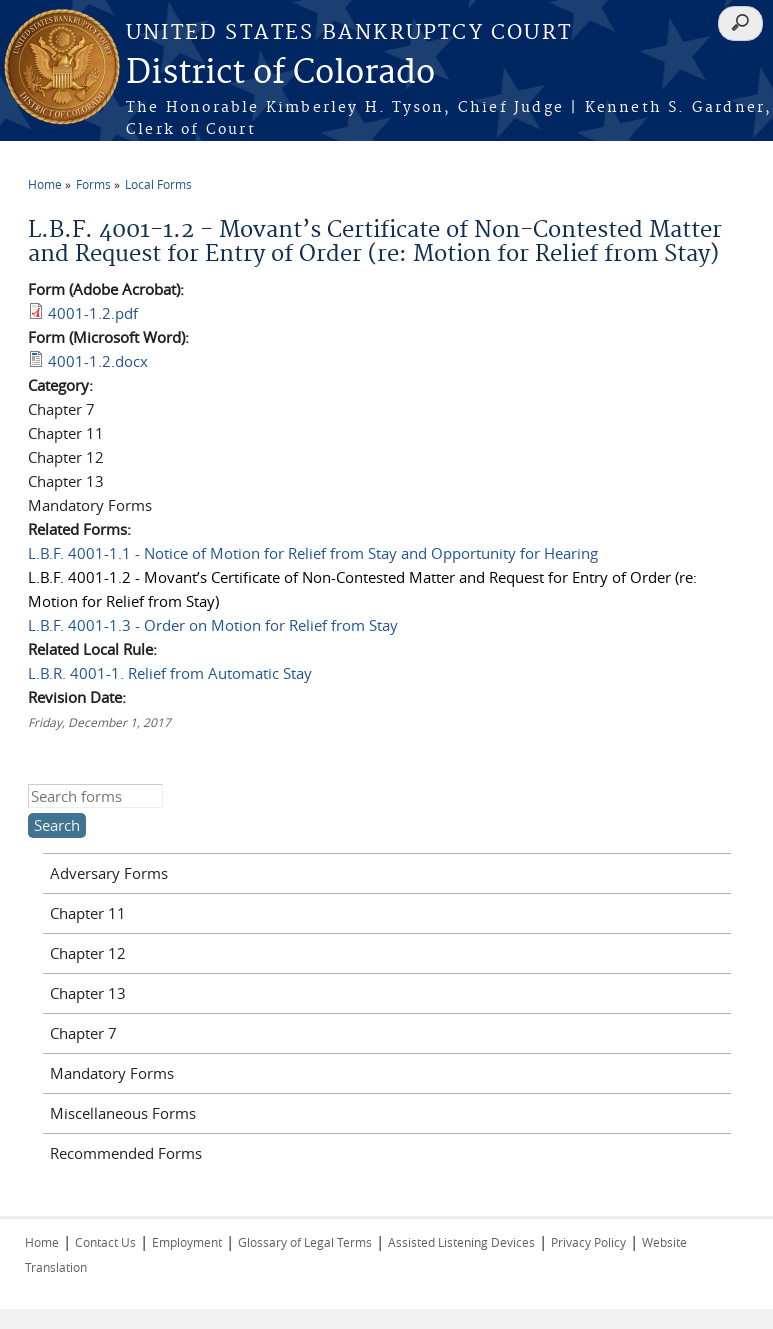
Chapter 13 (88, 993)
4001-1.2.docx (98, 361)
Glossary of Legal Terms (305, 1242)
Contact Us (105, 1242)
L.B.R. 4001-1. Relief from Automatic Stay (170, 673)
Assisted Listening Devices (461, 1242)
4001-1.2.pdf (93, 313)
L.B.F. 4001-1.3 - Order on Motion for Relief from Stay (213, 625)
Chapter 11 (88, 913)
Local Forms (158, 184)
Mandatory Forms (112, 1073)
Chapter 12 (88, 953)
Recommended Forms (126, 1153)
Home (45, 184)
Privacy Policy (588, 1242)
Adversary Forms (109, 873)
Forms (93, 184)
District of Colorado (280, 73)
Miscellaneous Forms (123, 1113)
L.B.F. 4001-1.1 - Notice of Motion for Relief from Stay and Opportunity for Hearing (313, 553)
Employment (187, 1242)
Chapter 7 (83, 1033)
